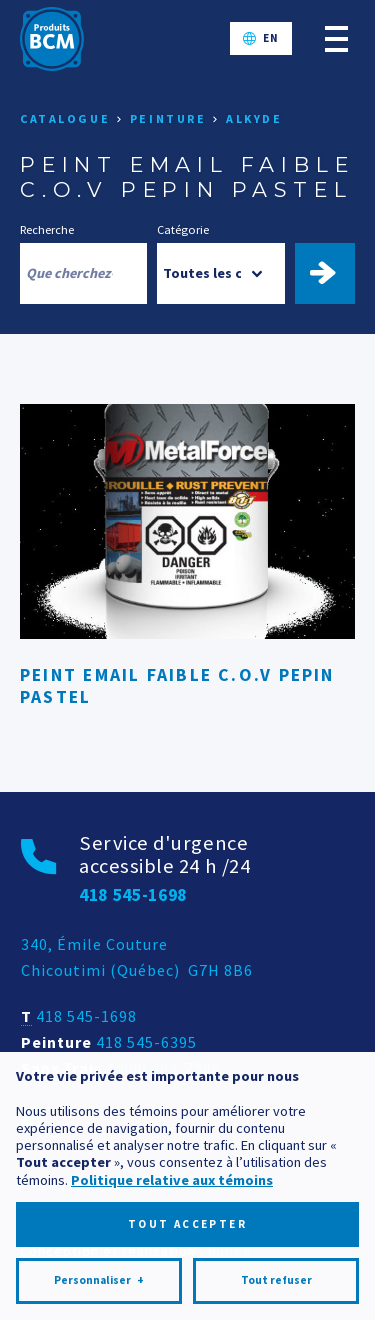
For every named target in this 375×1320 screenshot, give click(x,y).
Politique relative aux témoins (172, 1124)
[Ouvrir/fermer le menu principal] (336, 38)
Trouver (333, 273)
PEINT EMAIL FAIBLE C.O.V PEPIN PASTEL (177, 685)
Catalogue (65, 118)
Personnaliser (99, 1224)
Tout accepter (187, 1168)
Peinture (168, 118)
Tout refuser (276, 1224)
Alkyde (254, 118)
